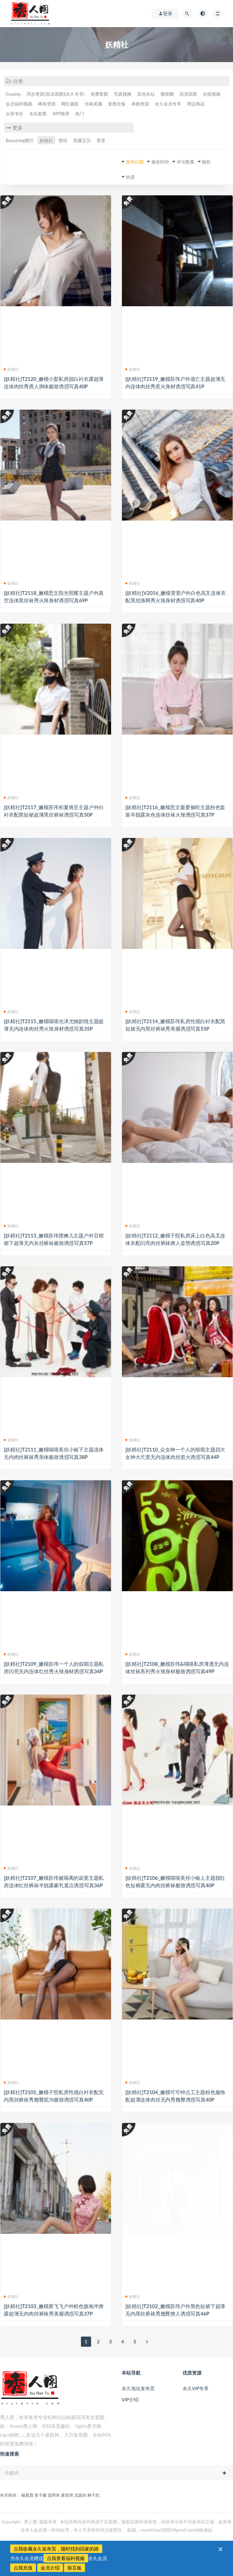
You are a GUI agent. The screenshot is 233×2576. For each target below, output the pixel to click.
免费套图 (99, 94)
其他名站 (146, 94)
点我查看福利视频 (66, 2558)
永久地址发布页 (138, 2388)
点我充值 (23, 2568)
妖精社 (46, 140)
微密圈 (167, 94)
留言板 (74, 2568)
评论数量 (185, 161)
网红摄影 (70, 103)
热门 (79, 113)
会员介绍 (50, 2568)
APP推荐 (60, 113)
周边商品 (196, 103)
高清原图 (188, 94)
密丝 (63, 140)
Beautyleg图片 (20, 140)
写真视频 (122, 94)
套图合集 (117, 103)
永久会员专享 (168, 103)
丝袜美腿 (93, 103)
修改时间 (160, 161)
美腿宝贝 (82, 140)
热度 (130, 177)
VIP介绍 (130, 2399)
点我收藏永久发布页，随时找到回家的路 (56, 2549)
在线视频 (211, 94)
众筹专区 (14, 113)
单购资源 (140, 103)
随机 (206, 161)
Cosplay (13, 94)
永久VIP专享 (196, 2388)
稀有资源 (47, 103)
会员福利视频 (19, 103)
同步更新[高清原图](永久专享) (56, 94)
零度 (101, 140)
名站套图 (38, 113)
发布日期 (135, 161)
